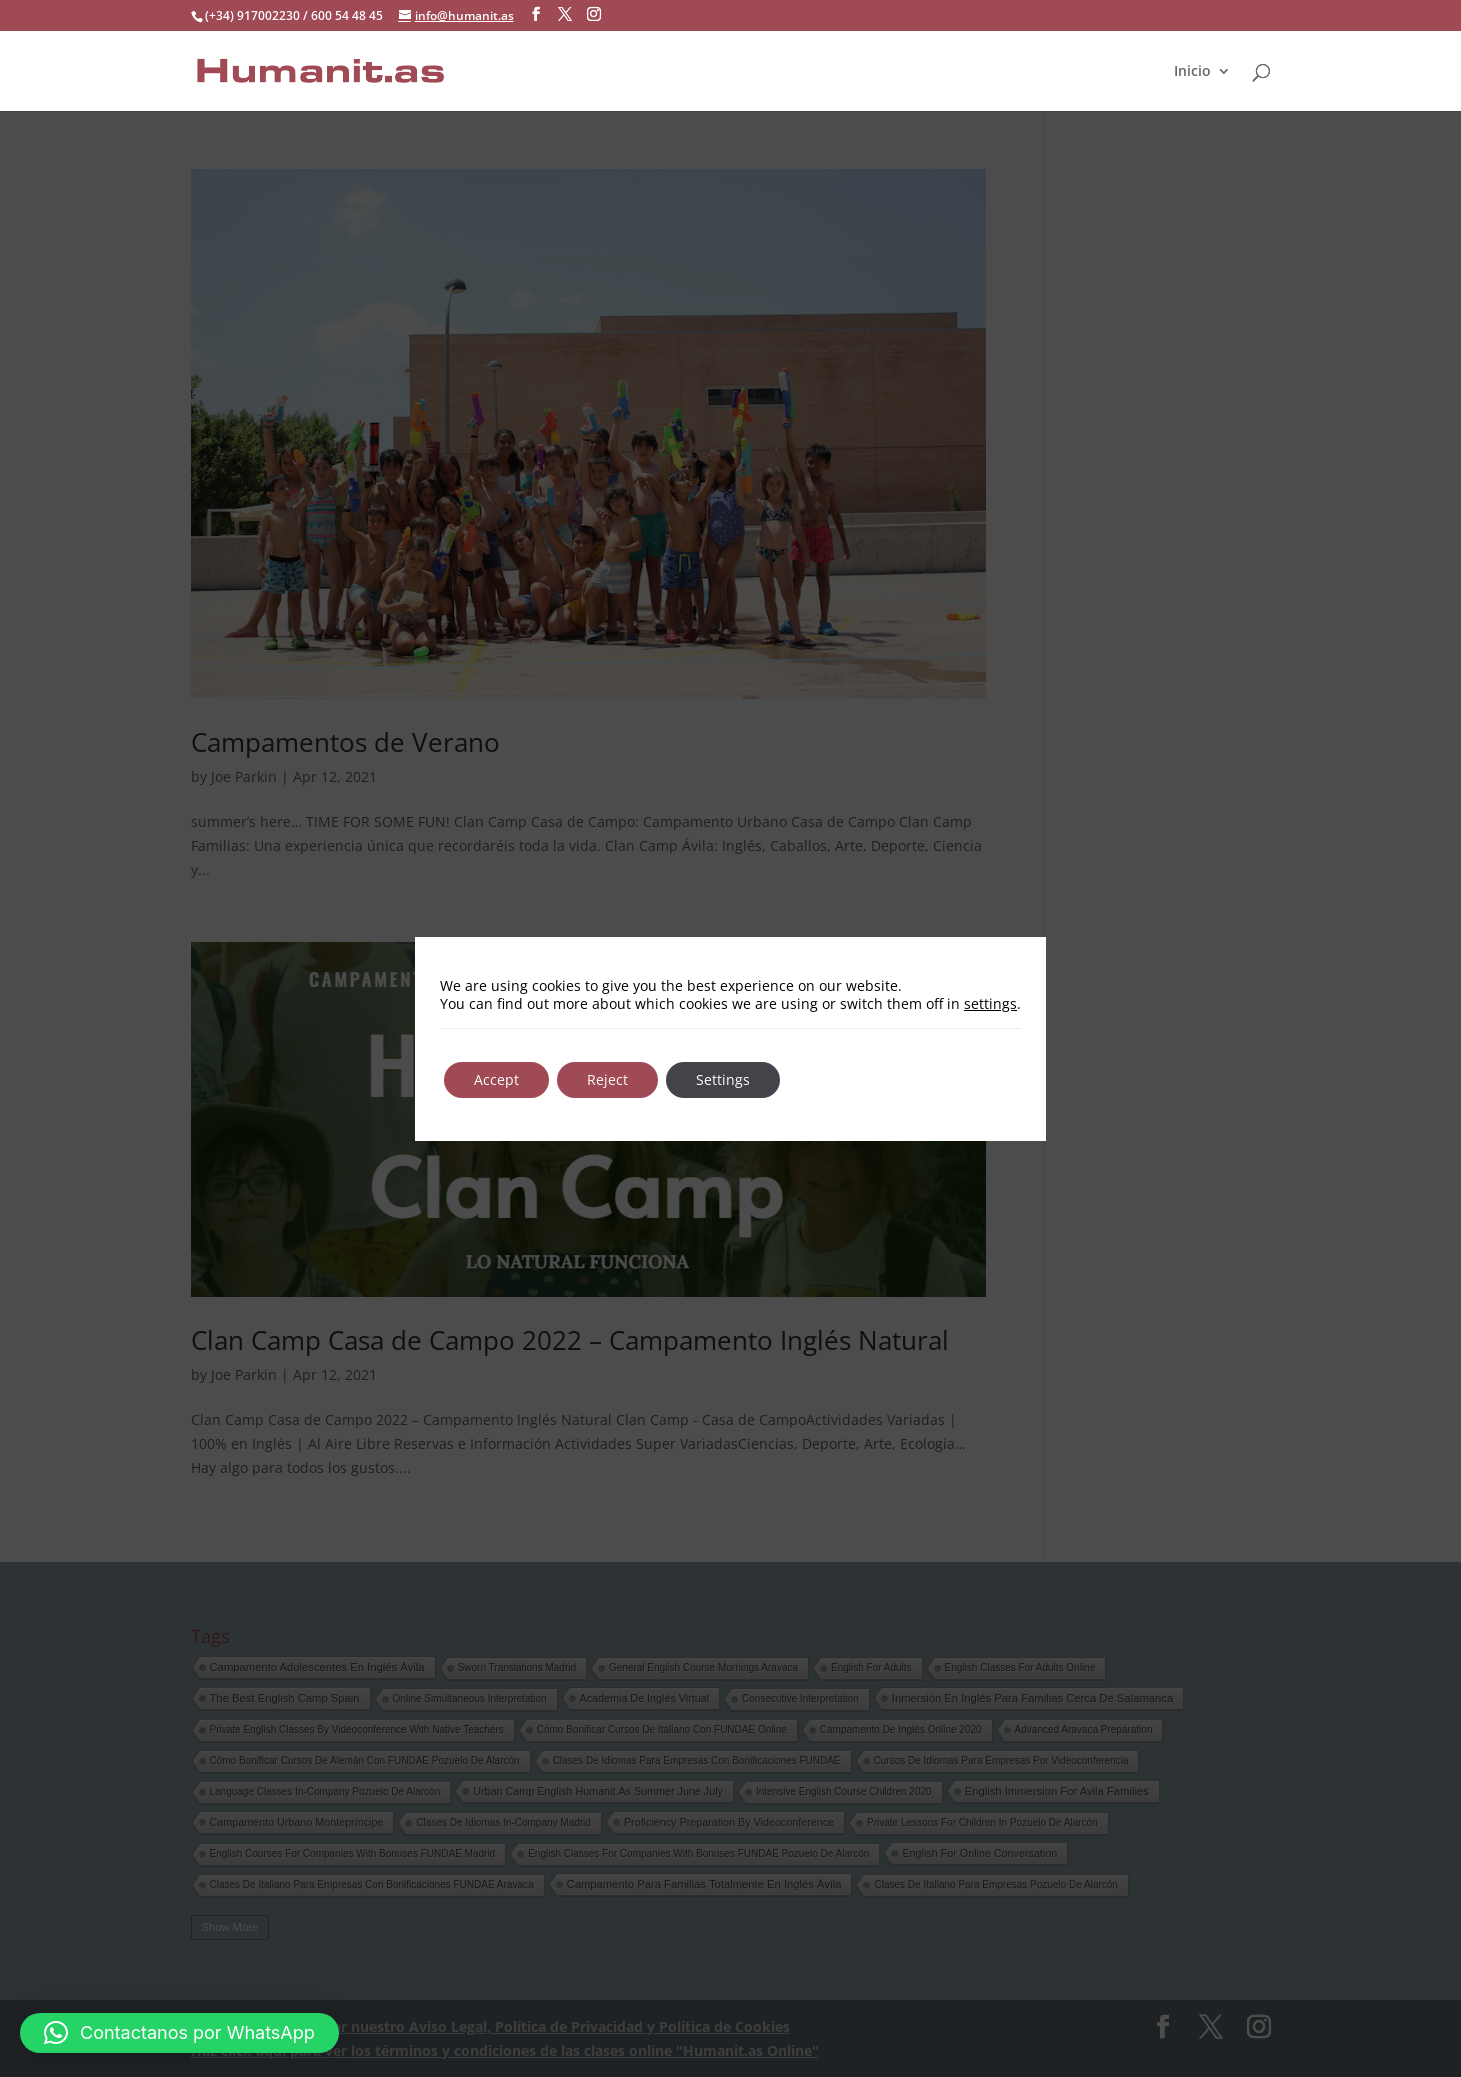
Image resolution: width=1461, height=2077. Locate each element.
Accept (496, 1079)
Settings (723, 1079)
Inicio (1192, 71)
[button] (179, 2033)
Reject (607, 1079)
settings (990, 1004)
